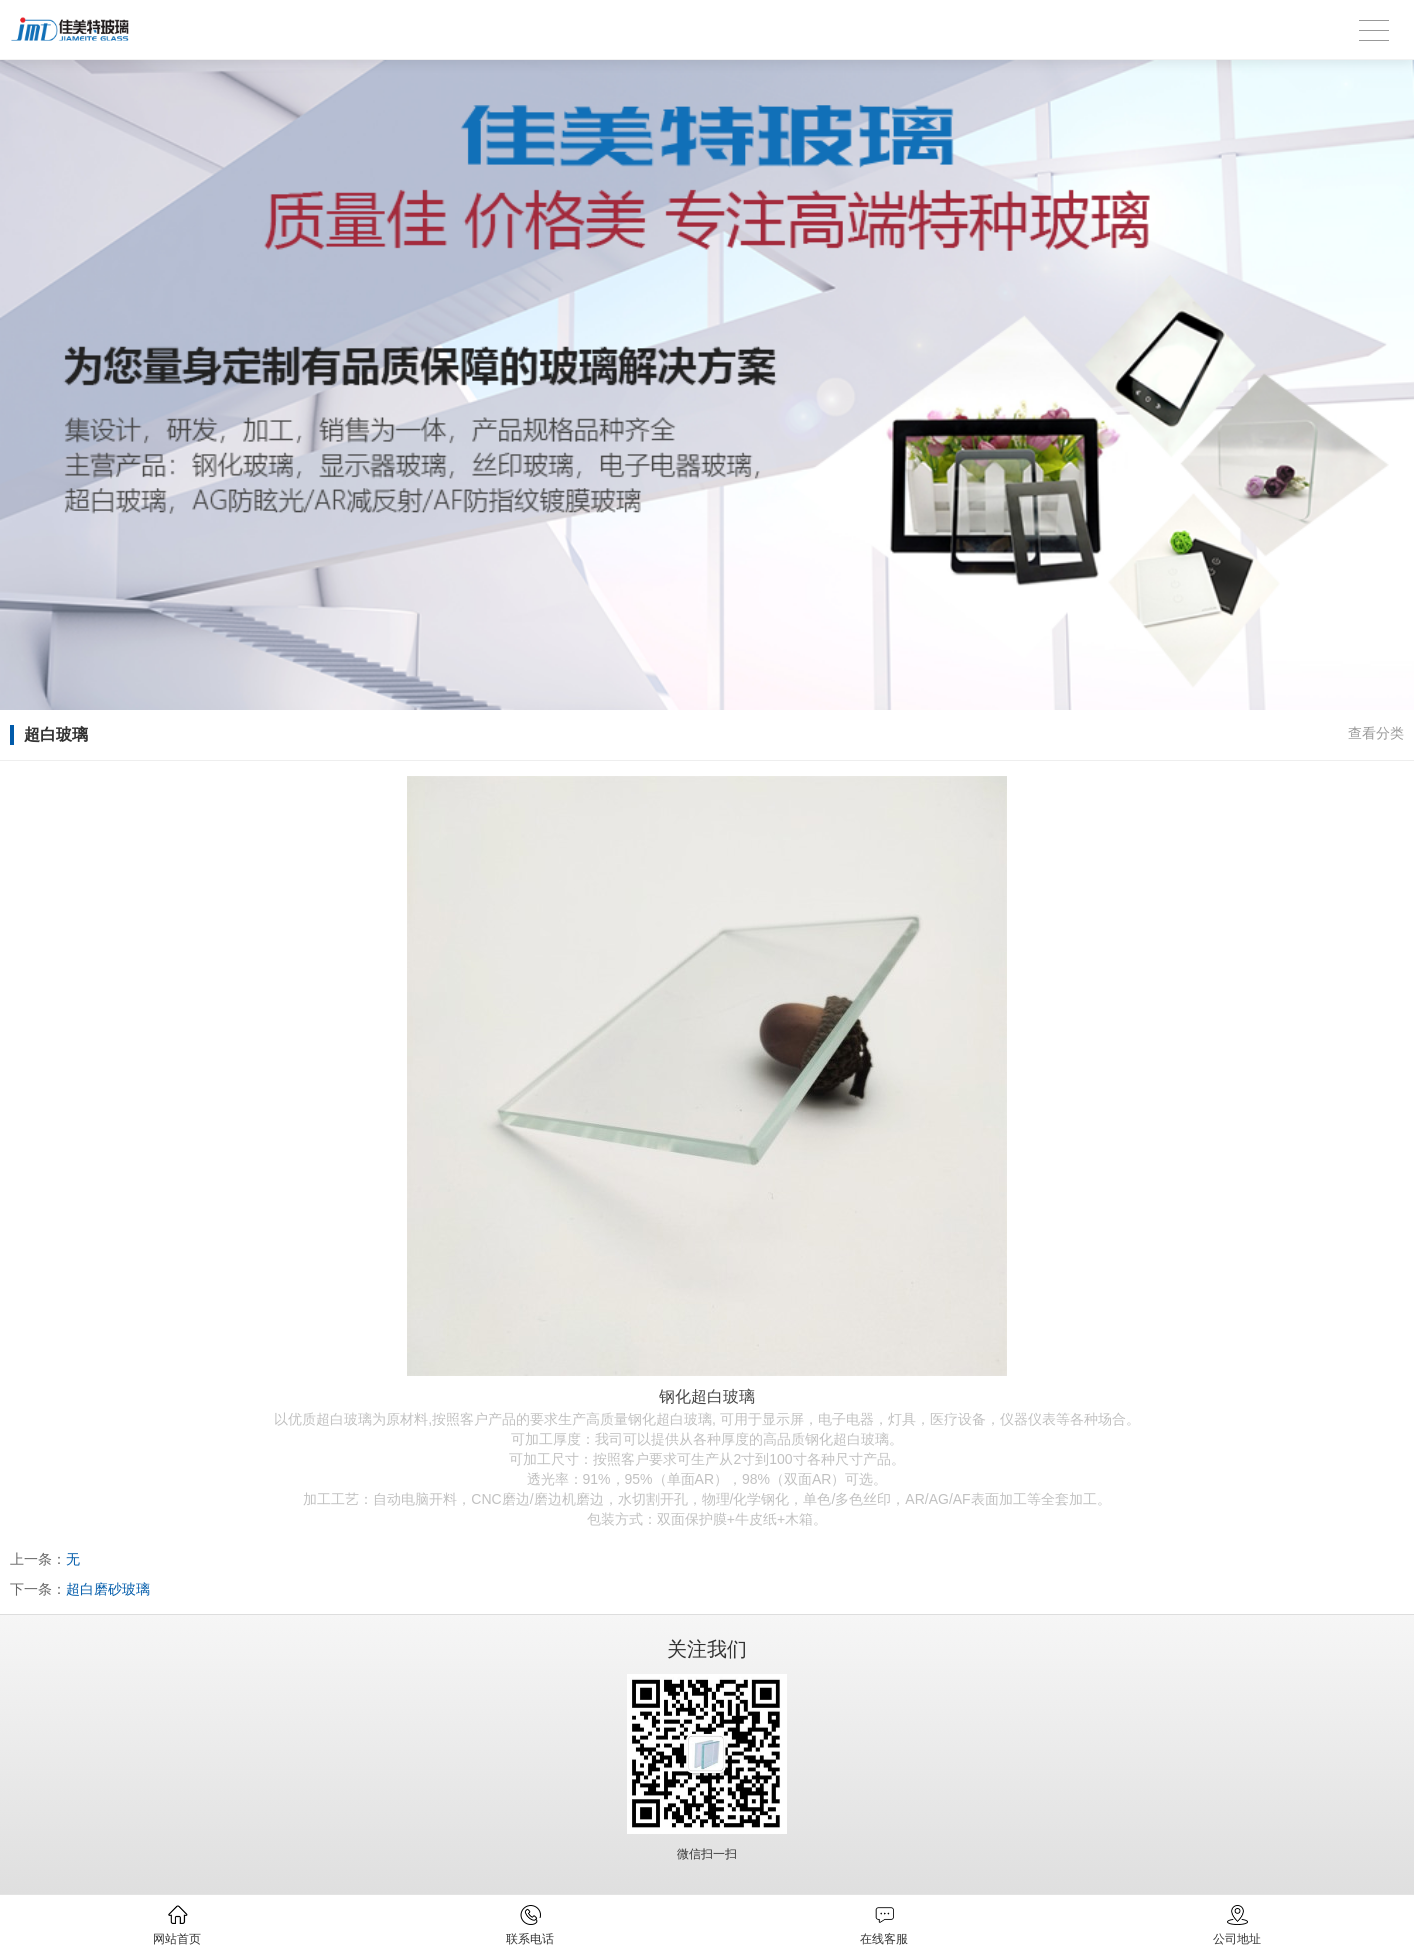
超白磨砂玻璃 (108, 1589)
